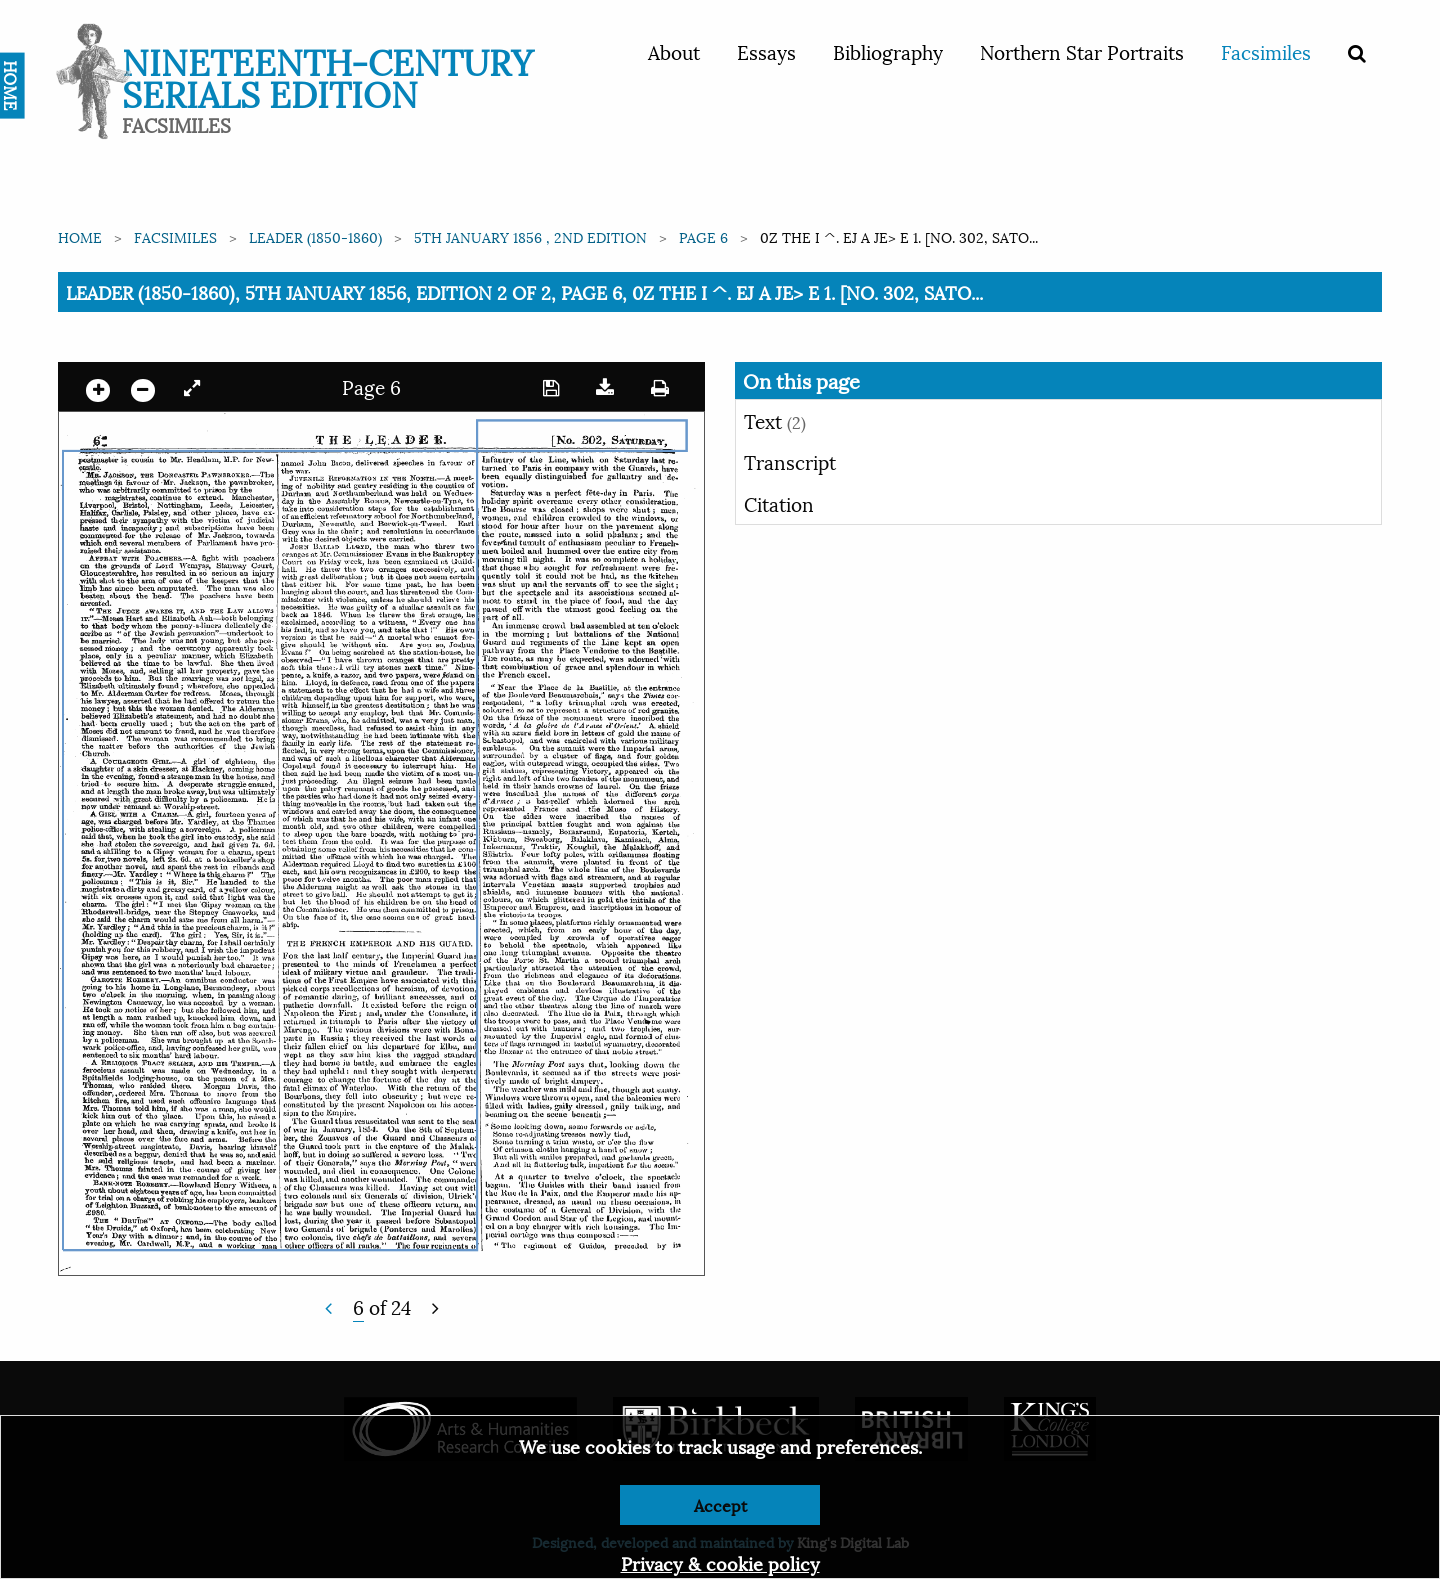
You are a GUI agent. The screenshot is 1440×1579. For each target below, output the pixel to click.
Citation (779, 503)
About (674, 51)
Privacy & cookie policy (720, 1562)
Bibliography (888, 51)
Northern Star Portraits (1082, 51)
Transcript (790, 461)
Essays (766, 51)
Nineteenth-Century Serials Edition (327, 75)
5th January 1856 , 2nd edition (530, 236)
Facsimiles (1266, 51)
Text (775, 420)
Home (80, 236)
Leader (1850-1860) (315, 236)
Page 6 (703, 236)
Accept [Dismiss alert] (720, 1504)
